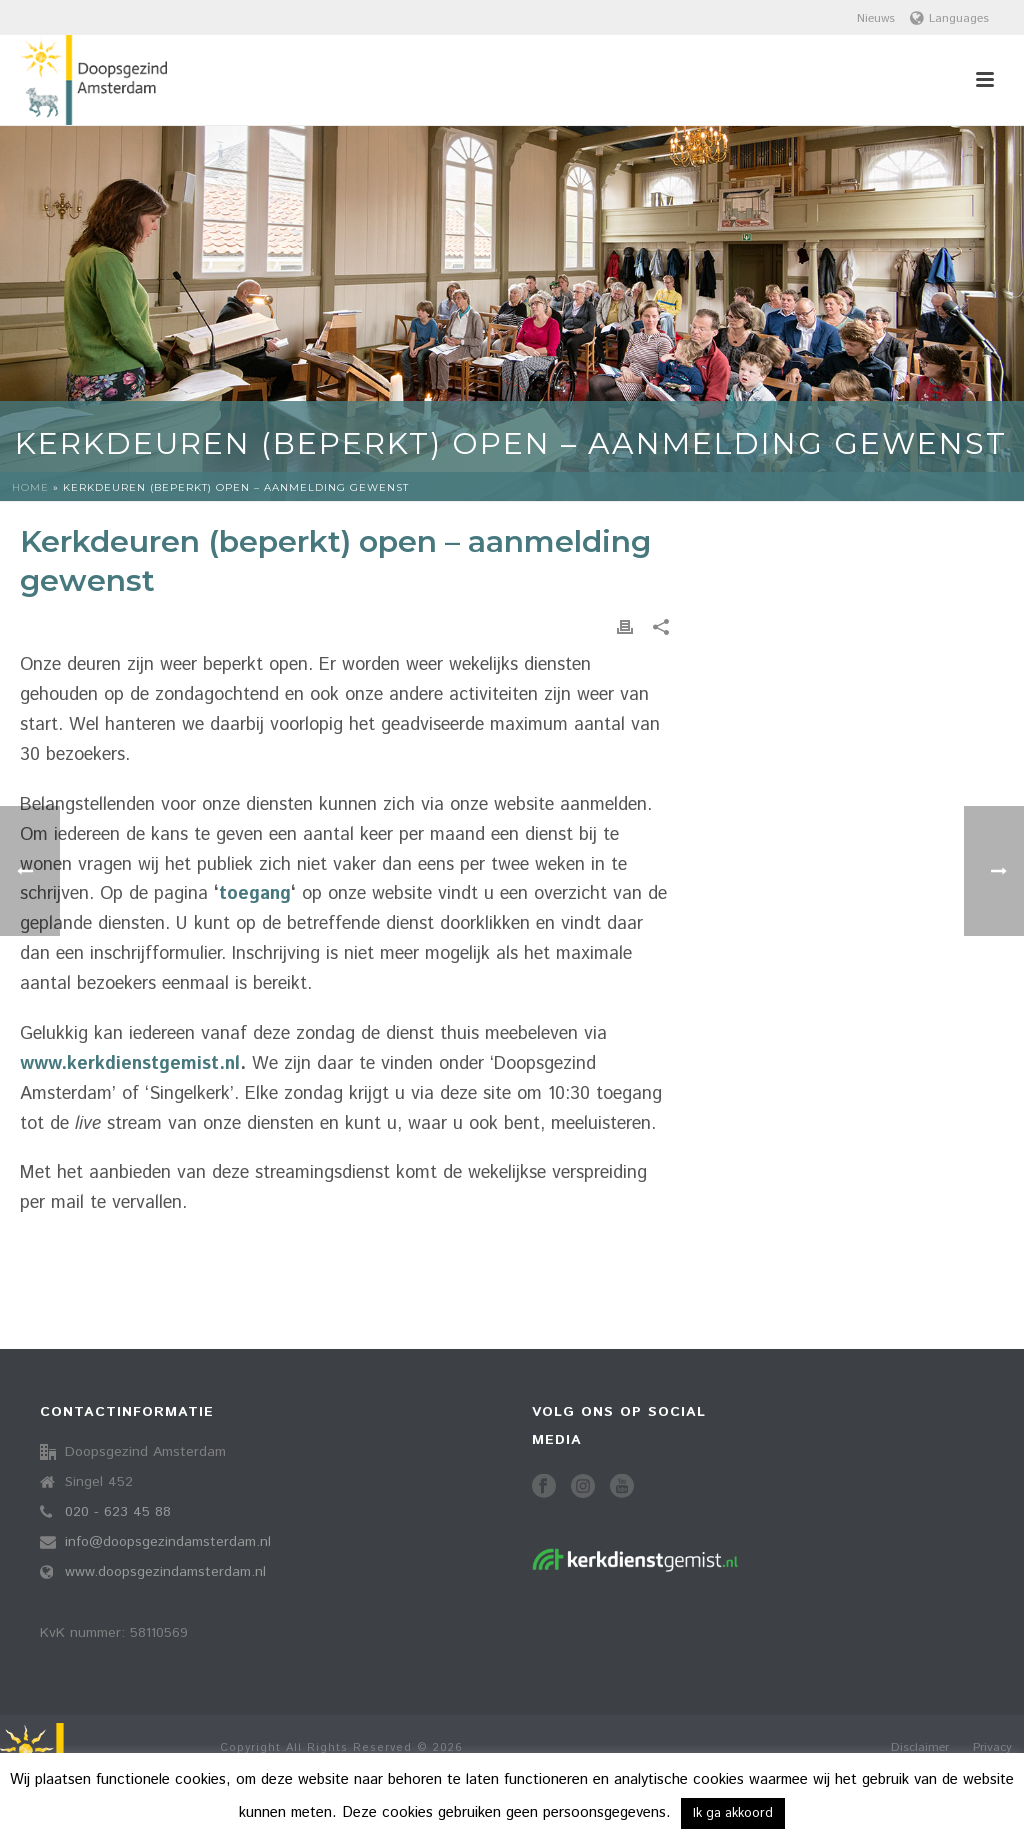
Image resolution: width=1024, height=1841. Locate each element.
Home (30, 487)
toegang (255, 894)
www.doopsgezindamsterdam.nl (165, 1572)
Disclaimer (920, 1748)
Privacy (992, 1748)
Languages (949, 18)
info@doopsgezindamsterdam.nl (168, 1542)
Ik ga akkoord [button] (733, 1813)
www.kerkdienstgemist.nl (130, 1064)
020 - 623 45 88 (118, 1512)
